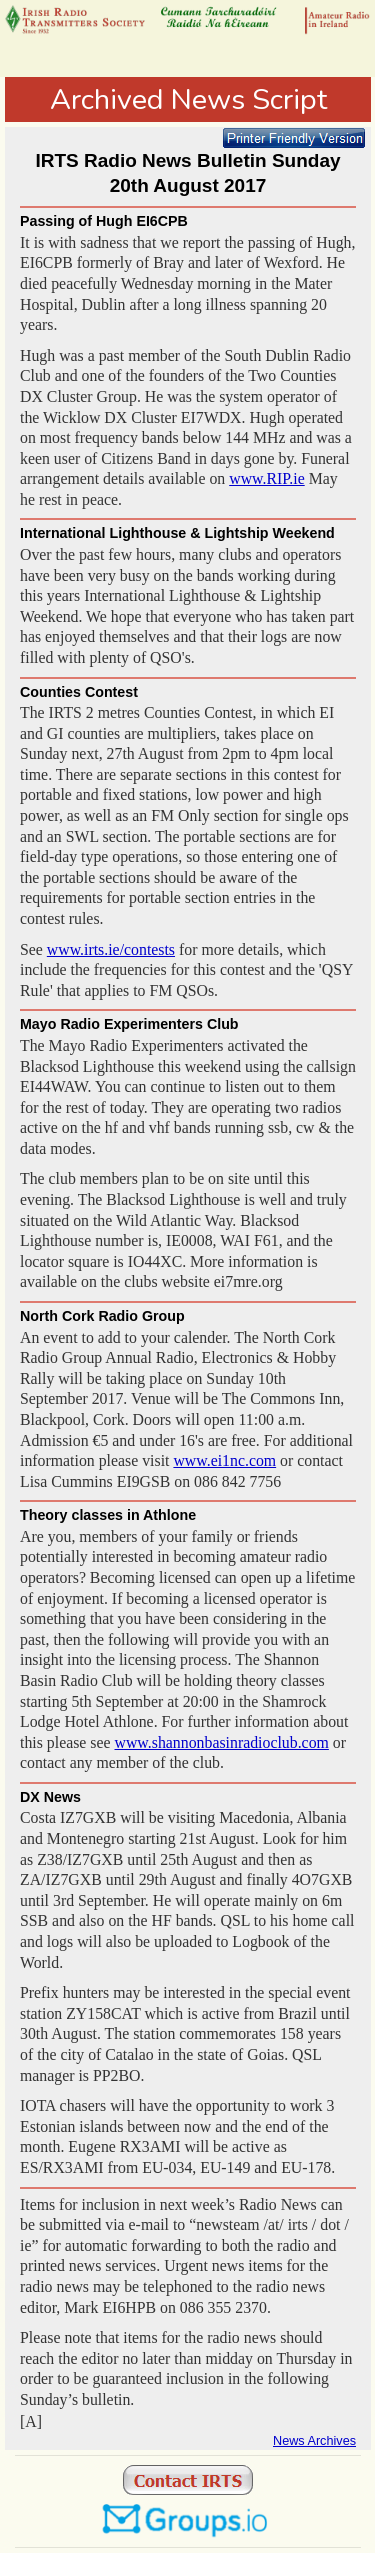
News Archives (314, 2441)
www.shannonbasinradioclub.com (222, 1742)
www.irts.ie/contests (111, 949)
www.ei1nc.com (224, 1460)
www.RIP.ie (266, 478)
